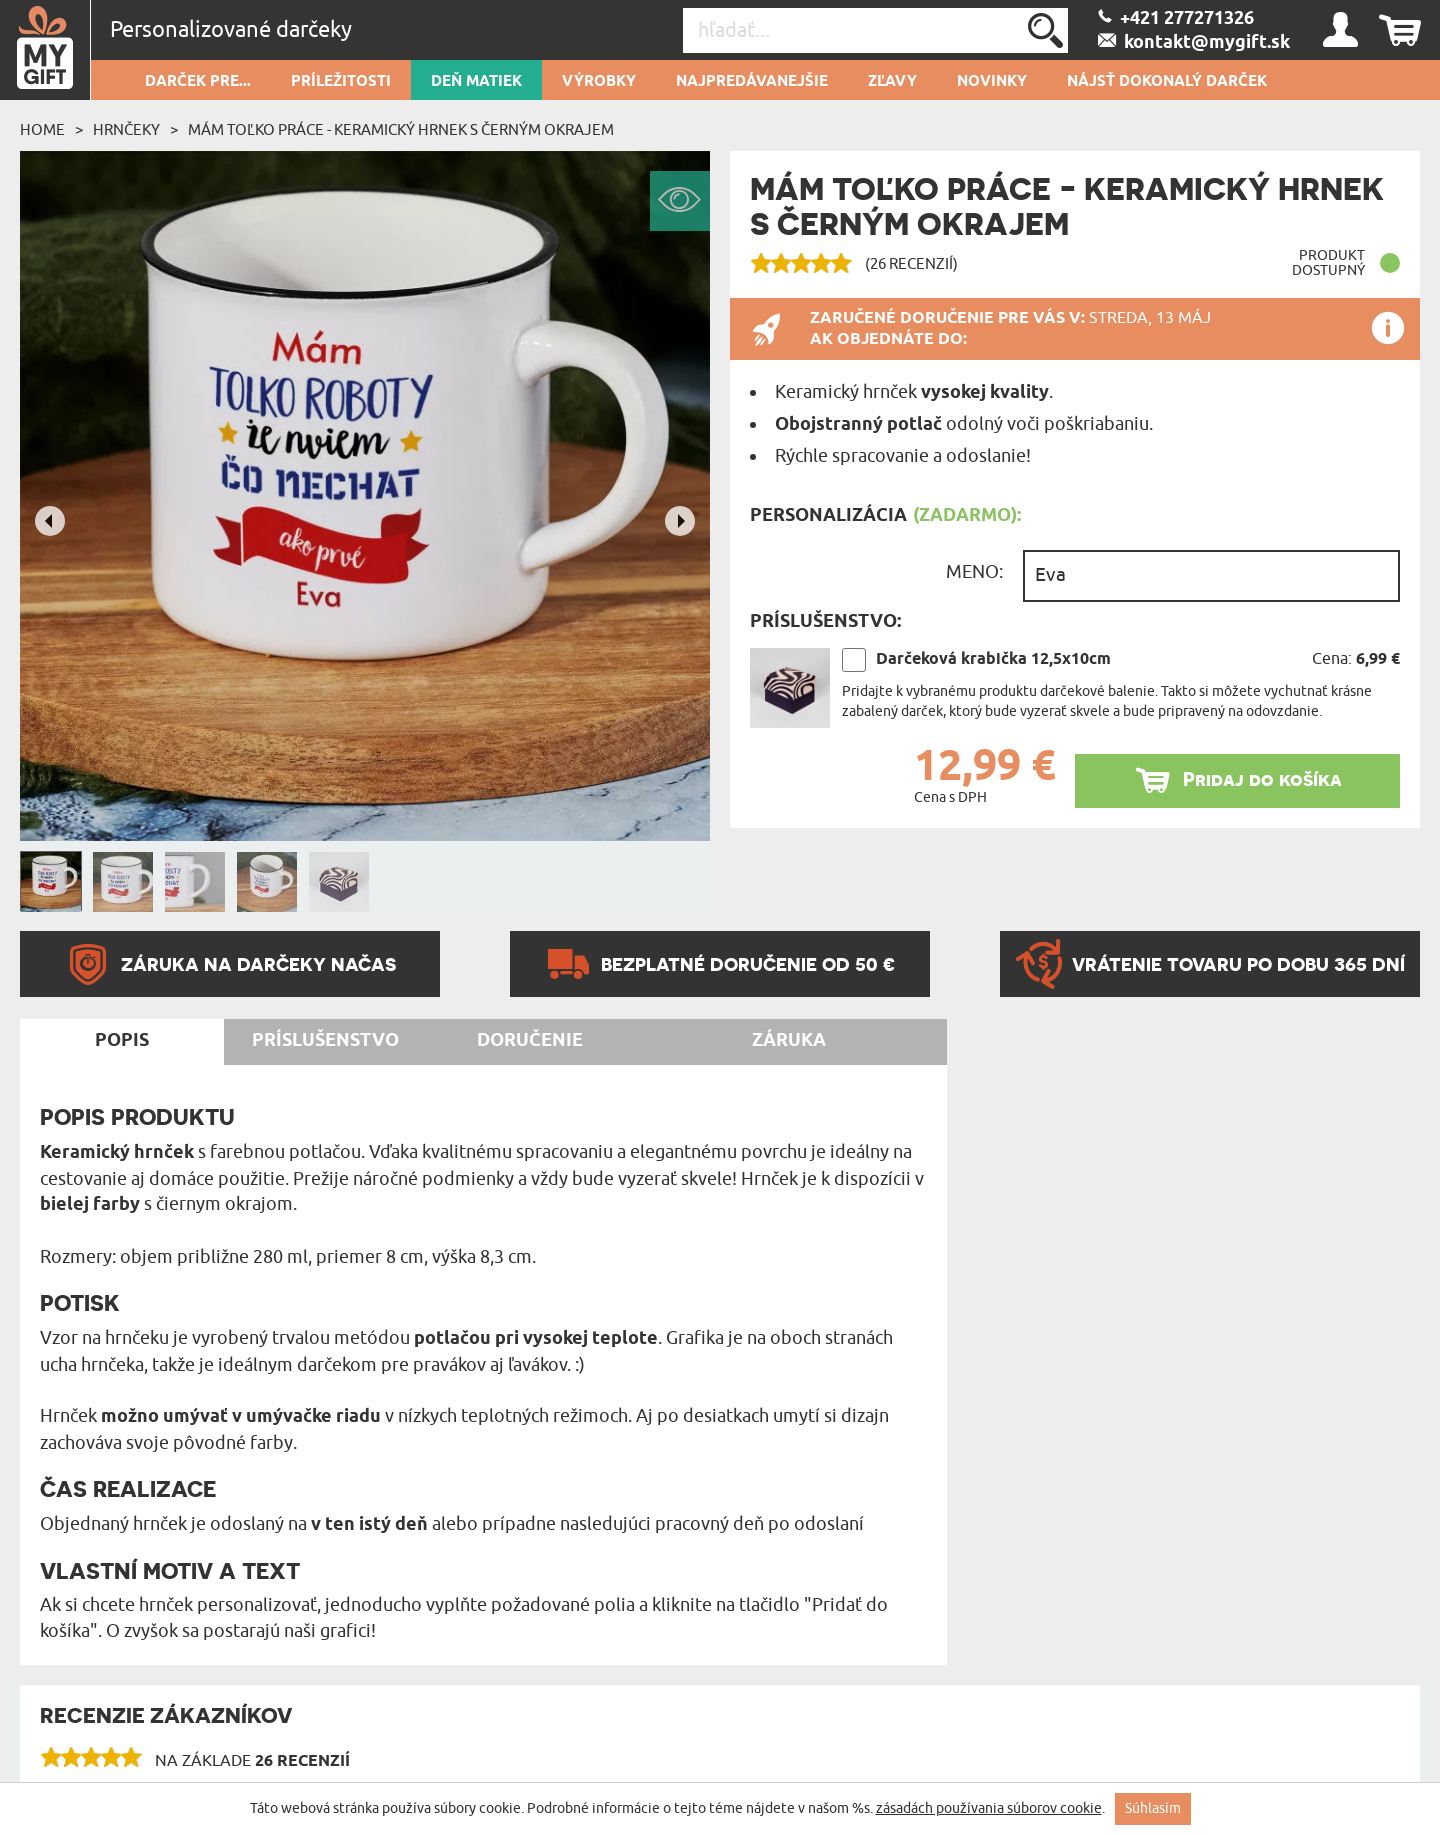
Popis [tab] (122, 1041)
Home (42, 130)
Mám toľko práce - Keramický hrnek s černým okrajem (401, 130)
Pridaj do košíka (1262, 779)
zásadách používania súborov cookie (989, 1808)
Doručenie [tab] (530, 1041)
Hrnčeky (126, 130)
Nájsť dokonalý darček (1167, 82)
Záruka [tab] (789, 1041)
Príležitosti (341, 82)
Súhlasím (1153, 1808)
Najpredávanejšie (752, 82)
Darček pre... (198, 82)
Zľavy (892, 82)
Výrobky (599, 82)
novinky (992, 82)
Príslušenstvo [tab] (325, 1041)
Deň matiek (476, 82)
